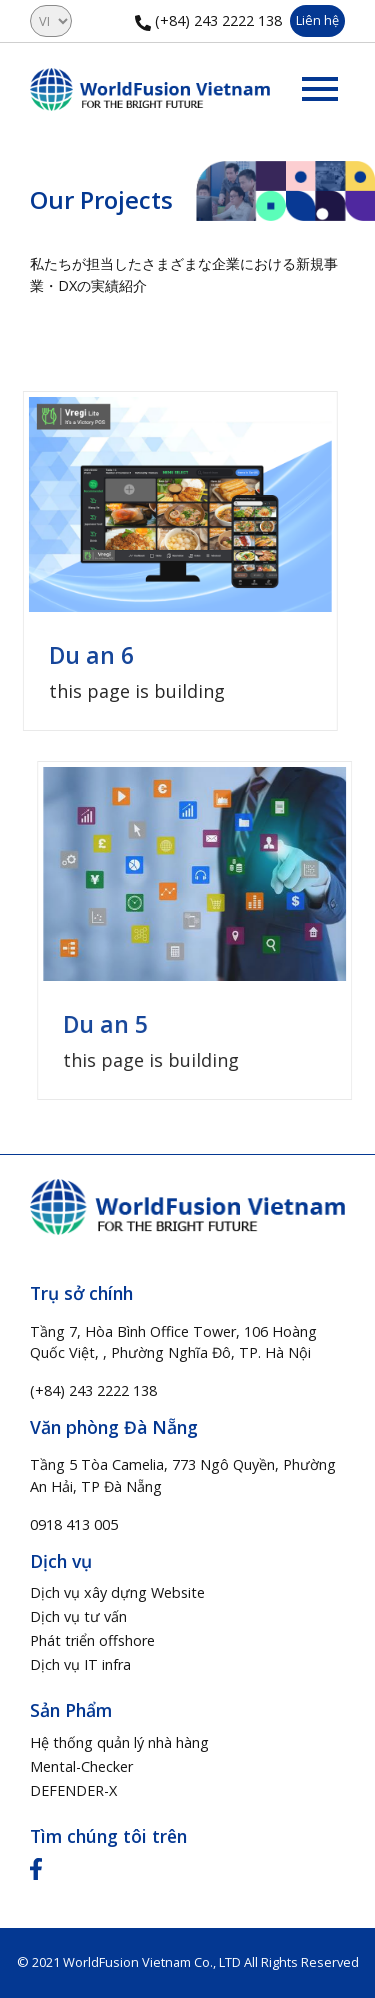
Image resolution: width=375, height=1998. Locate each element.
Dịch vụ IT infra (80, 1664)
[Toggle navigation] (320, 89)
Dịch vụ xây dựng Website (117, 1592)
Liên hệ (317, 20)
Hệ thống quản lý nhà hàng (119, 1742)
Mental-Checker (81, 1766)
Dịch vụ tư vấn (78, 1616)
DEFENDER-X (73, 1790)
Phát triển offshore (92, 1640)
